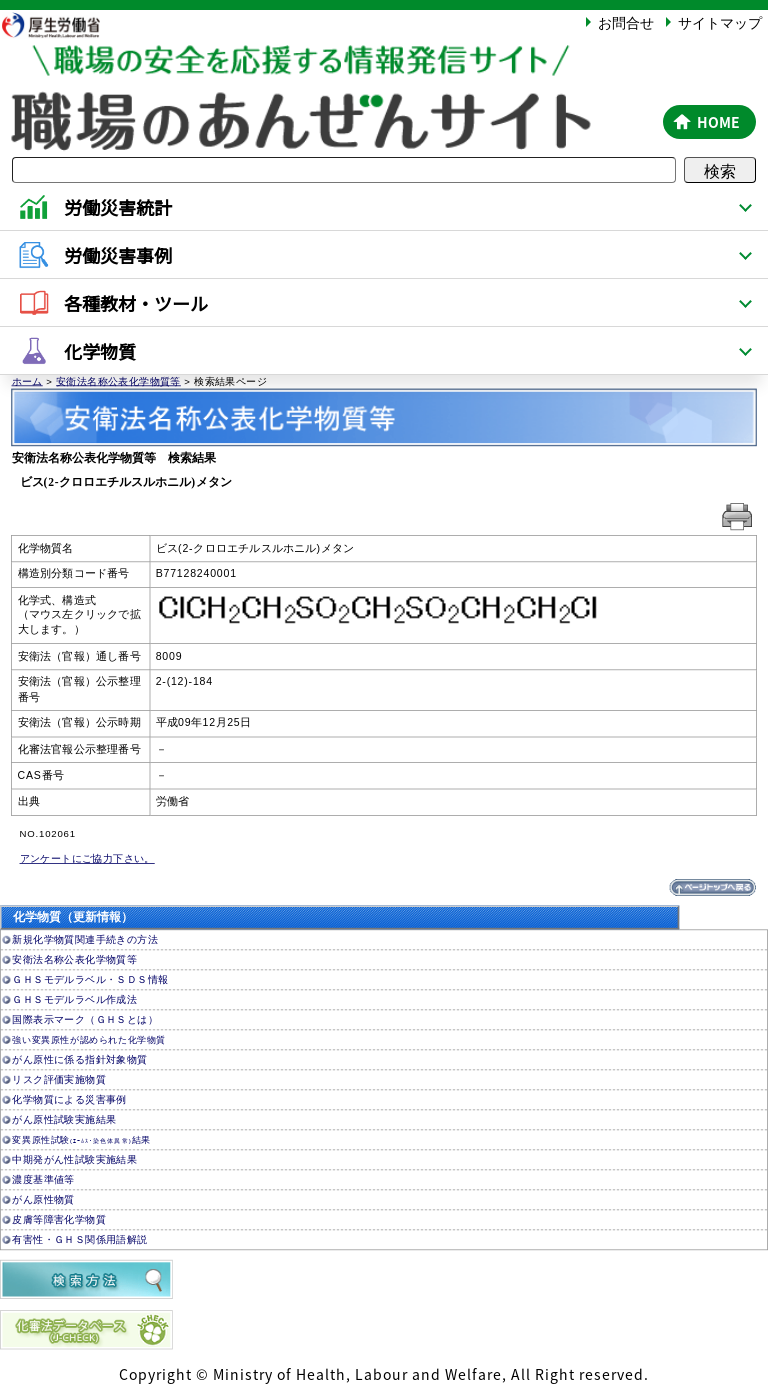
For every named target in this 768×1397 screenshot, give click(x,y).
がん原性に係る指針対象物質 (79, 1059)
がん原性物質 (43, 1199)
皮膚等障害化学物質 (59, 1219)
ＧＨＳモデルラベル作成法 (74, 999)
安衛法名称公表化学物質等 (118, 380)
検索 (720, 170)
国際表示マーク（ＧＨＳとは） (85, 1019)
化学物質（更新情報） (73, 917)
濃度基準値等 (43, 1179)
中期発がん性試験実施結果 (74, 1159)
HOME (718, 122)
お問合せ (626, 22)
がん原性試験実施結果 (64, 1119)
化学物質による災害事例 (69, 1099)
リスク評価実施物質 (59, 1079)
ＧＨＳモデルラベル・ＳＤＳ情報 (90, 979)
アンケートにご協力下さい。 (87, 858)
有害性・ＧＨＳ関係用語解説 (79, 1239)
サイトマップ (720, 22)
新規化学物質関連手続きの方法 (85, 939)
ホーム (27, 380)
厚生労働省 (61, 24)
